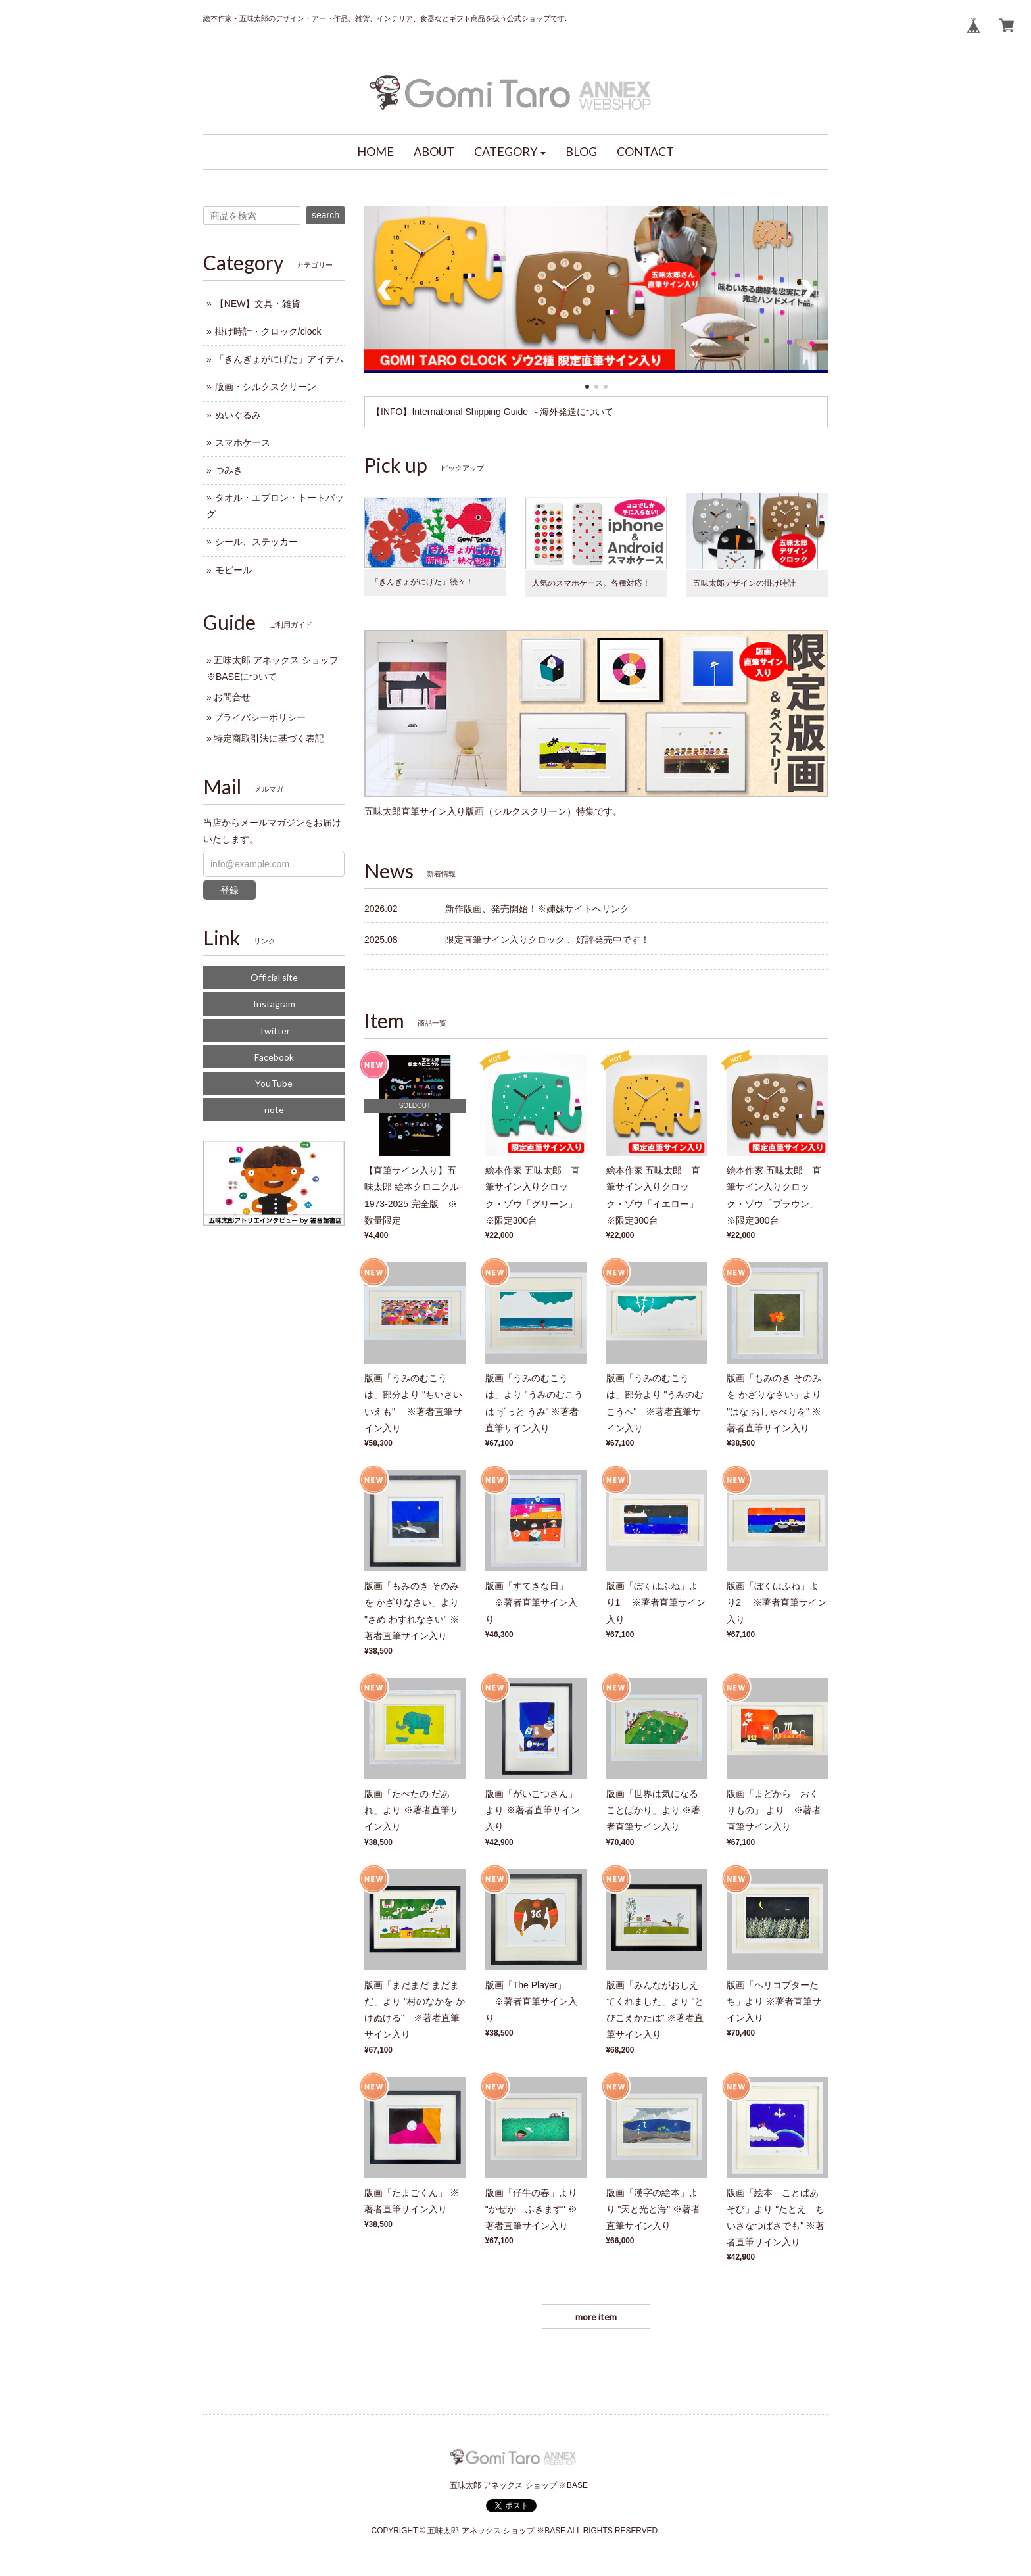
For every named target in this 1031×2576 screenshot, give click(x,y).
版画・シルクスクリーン (265, 386)
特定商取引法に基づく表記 (269, 738)
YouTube (274, 1083)
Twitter (274, 1030)
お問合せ (232, 697)
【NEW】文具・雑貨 (258, 303)
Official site (274, 977)
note (274, 1109)
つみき (229, 470)
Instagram (274, 1003)
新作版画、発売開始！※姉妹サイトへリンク (537, 908)
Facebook (274, 1056)
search (325, 215)
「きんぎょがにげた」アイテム (279, 359)
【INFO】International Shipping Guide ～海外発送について (492, 411)
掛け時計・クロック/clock (268, 331)
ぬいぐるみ (238, 415)
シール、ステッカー (256, 542)
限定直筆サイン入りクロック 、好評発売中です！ (547, 939)
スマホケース (242, 442)
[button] (510, 152)
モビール (233, 570)
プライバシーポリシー (260, 717)
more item (596, 2316)
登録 (229, 890)
